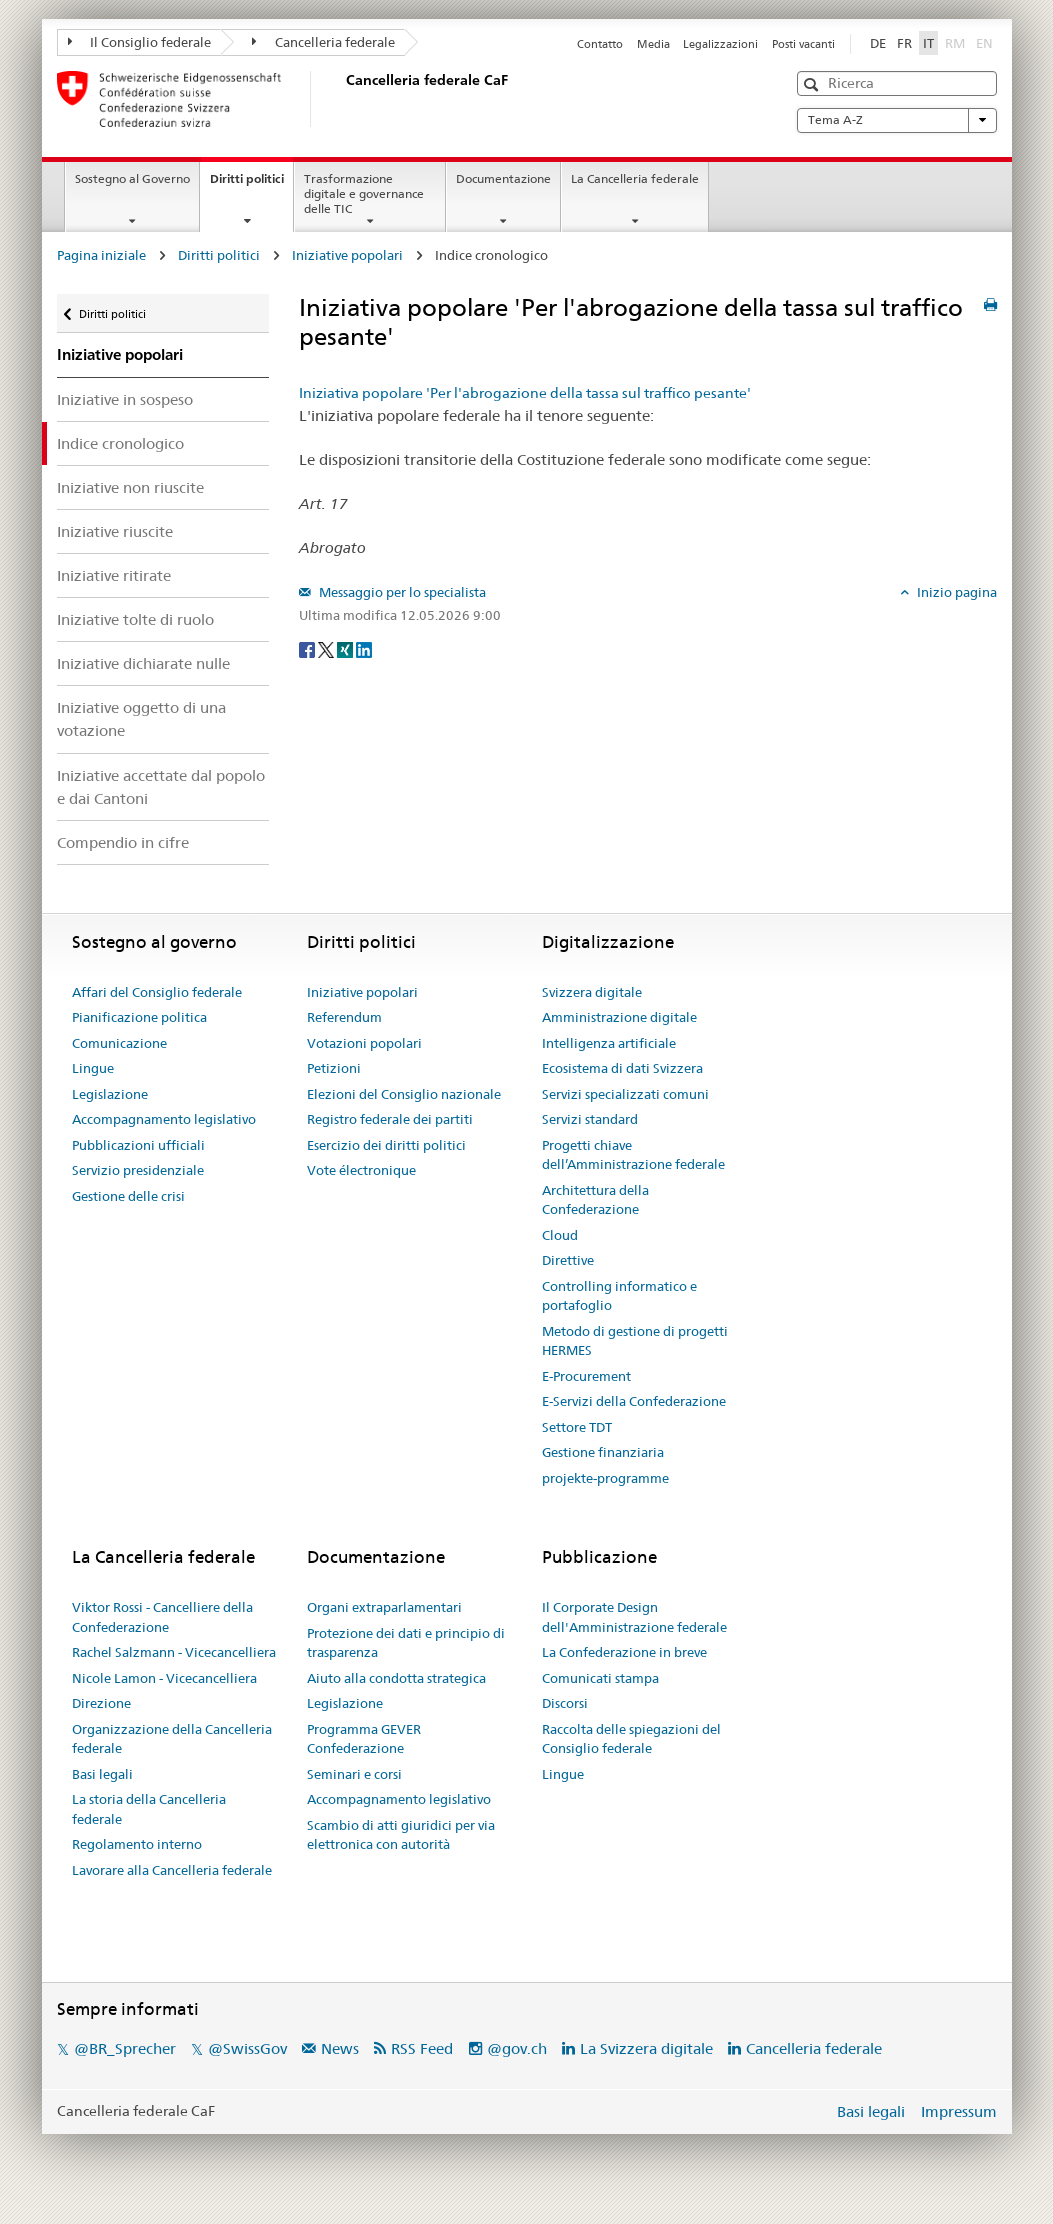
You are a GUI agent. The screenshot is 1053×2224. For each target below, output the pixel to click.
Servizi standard (590, 1119)
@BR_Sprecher (125, 2048)
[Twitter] (327, 648)
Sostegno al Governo (132, 178)
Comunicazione (119, 1043)
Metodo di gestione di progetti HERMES (635, 1341)
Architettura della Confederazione (595, 1200)
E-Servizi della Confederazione (634, 1401)
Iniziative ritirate (114, 575)
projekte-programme (605, 1478)
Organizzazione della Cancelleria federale (172, 1739)
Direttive (568, 1260)
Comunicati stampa (600, 1678)
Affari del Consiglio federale (157, 992)
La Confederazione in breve (624, 1652)
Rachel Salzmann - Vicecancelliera (174, 1652)
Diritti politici (251, 185)
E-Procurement (586, 1376)
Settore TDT (577, 1427)
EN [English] (984, 43)
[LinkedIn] (364, 648)
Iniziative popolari (347, 255)
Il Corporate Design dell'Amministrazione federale (634, 1617)
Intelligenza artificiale (609, 1043)
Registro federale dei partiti (390, 1119)
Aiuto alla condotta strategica (396, 1678)
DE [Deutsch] (878, 43)
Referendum (344, 1017)
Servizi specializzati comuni (625, 1094)
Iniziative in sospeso (125, 399)
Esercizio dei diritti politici (386, 1145)
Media (653, 44)
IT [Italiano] (928, 43)
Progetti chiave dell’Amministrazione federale (633, 1155)
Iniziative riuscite (115, 531)
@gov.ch (517, 2048)
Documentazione (503, 178)
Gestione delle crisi (128, 1196)
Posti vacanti (803, 44)
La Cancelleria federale (635, 178)
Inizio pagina (955, 592)
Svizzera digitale (592, 992)
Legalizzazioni (720, 44)
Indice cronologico (120, 443)
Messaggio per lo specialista (401, 592)
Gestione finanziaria (603, 1452)
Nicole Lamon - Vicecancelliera (164, 1678)
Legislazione (110, 1094)
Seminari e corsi (354, 1774)
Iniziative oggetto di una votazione (141, 719)
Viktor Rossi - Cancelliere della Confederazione (162, 1617)
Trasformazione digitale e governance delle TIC (364, 193)
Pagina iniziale (101, 255)
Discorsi (565, 1703)
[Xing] (346, 648)
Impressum (959, 2111)
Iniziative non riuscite (130, 487)
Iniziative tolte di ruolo (135, 619)
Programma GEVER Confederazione (364, 1739)
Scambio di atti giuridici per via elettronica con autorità (401, 1835)
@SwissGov (247, 2048)
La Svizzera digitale (646, 2048)
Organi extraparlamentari (384, 1607)
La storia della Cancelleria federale (149, 1809)
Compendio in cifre (123, 842)
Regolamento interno (137, 1844)
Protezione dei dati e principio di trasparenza (406, 1643)
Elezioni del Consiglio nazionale (404, 1094)
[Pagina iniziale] (342, 99)
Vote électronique (361, 1170)
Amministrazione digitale (619, 1017)
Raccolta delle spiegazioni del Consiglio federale (631, 1739)
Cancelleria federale (323, 42)
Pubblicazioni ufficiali (138, 1145)
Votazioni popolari (364, 1043)
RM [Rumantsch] (955, 43)
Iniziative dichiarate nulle (143, 663)
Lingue (93, 1068)
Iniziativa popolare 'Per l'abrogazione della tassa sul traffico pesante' (525, 393)
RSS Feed (422, 2048)
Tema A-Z (897, 120)
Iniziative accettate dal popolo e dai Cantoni (161, 787)
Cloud (560, 1235)
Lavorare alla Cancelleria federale (172, 1870)
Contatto (600, 44)
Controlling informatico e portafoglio (619, 1296)
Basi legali (102, 1774)
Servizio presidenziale (138, 1170)
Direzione (101, 1703)
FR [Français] (904, 43)
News (340, 2048)
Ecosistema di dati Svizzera (622, 1068)
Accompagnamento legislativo (164, 1119)
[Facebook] (308, 648)
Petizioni (334, 1068)
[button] (813, 84)
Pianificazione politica (139, 1017)
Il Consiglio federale (140, 42)
